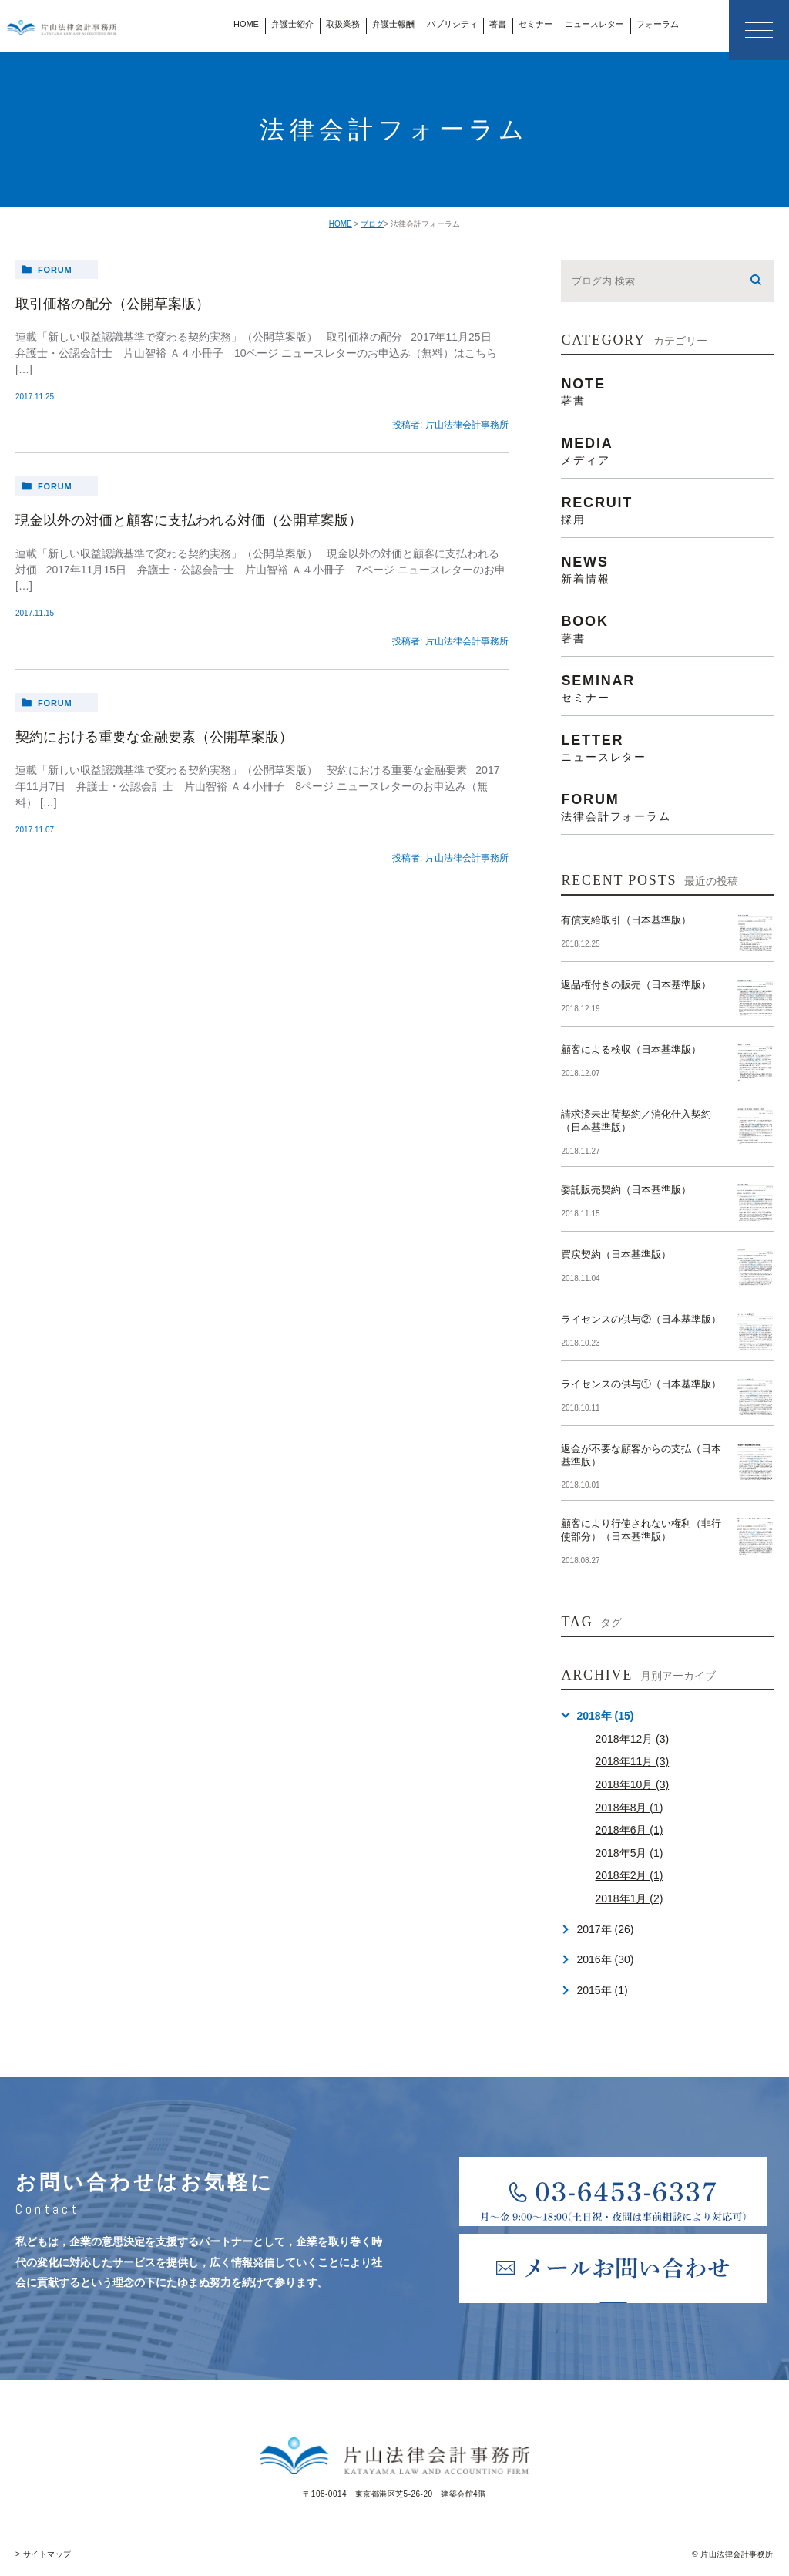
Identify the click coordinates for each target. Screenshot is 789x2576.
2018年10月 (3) (632, 1784)
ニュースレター (594, 24)
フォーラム (657, 24)
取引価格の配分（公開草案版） (112, 303)
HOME (246, 24)
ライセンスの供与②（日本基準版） (641, 1319)
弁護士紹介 (292, 24)
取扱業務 (343, 24)
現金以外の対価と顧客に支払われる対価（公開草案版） (188, 520)
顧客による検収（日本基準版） (631, 1049)
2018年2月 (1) (629, 1875)
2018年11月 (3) (632, 1761)
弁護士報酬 (393, 24)
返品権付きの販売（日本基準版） (636, 984)
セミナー (535, 24)
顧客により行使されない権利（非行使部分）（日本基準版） (641, 1530)
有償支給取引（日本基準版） (626, 920)
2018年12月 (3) (632, 1739)
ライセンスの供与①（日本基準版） (641, 1384)
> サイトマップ (43, 2554)
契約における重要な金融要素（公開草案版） (154, 737)
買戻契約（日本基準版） (616, 1254)
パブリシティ (452, 24)
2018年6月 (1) (629, 1830)
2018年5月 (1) (629, 1853)
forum (55, 269)
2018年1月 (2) (629, 1898)
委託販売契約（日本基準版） (626, 1190)
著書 (497, 24)
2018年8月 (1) (629, 1807)
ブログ (372, 224)
